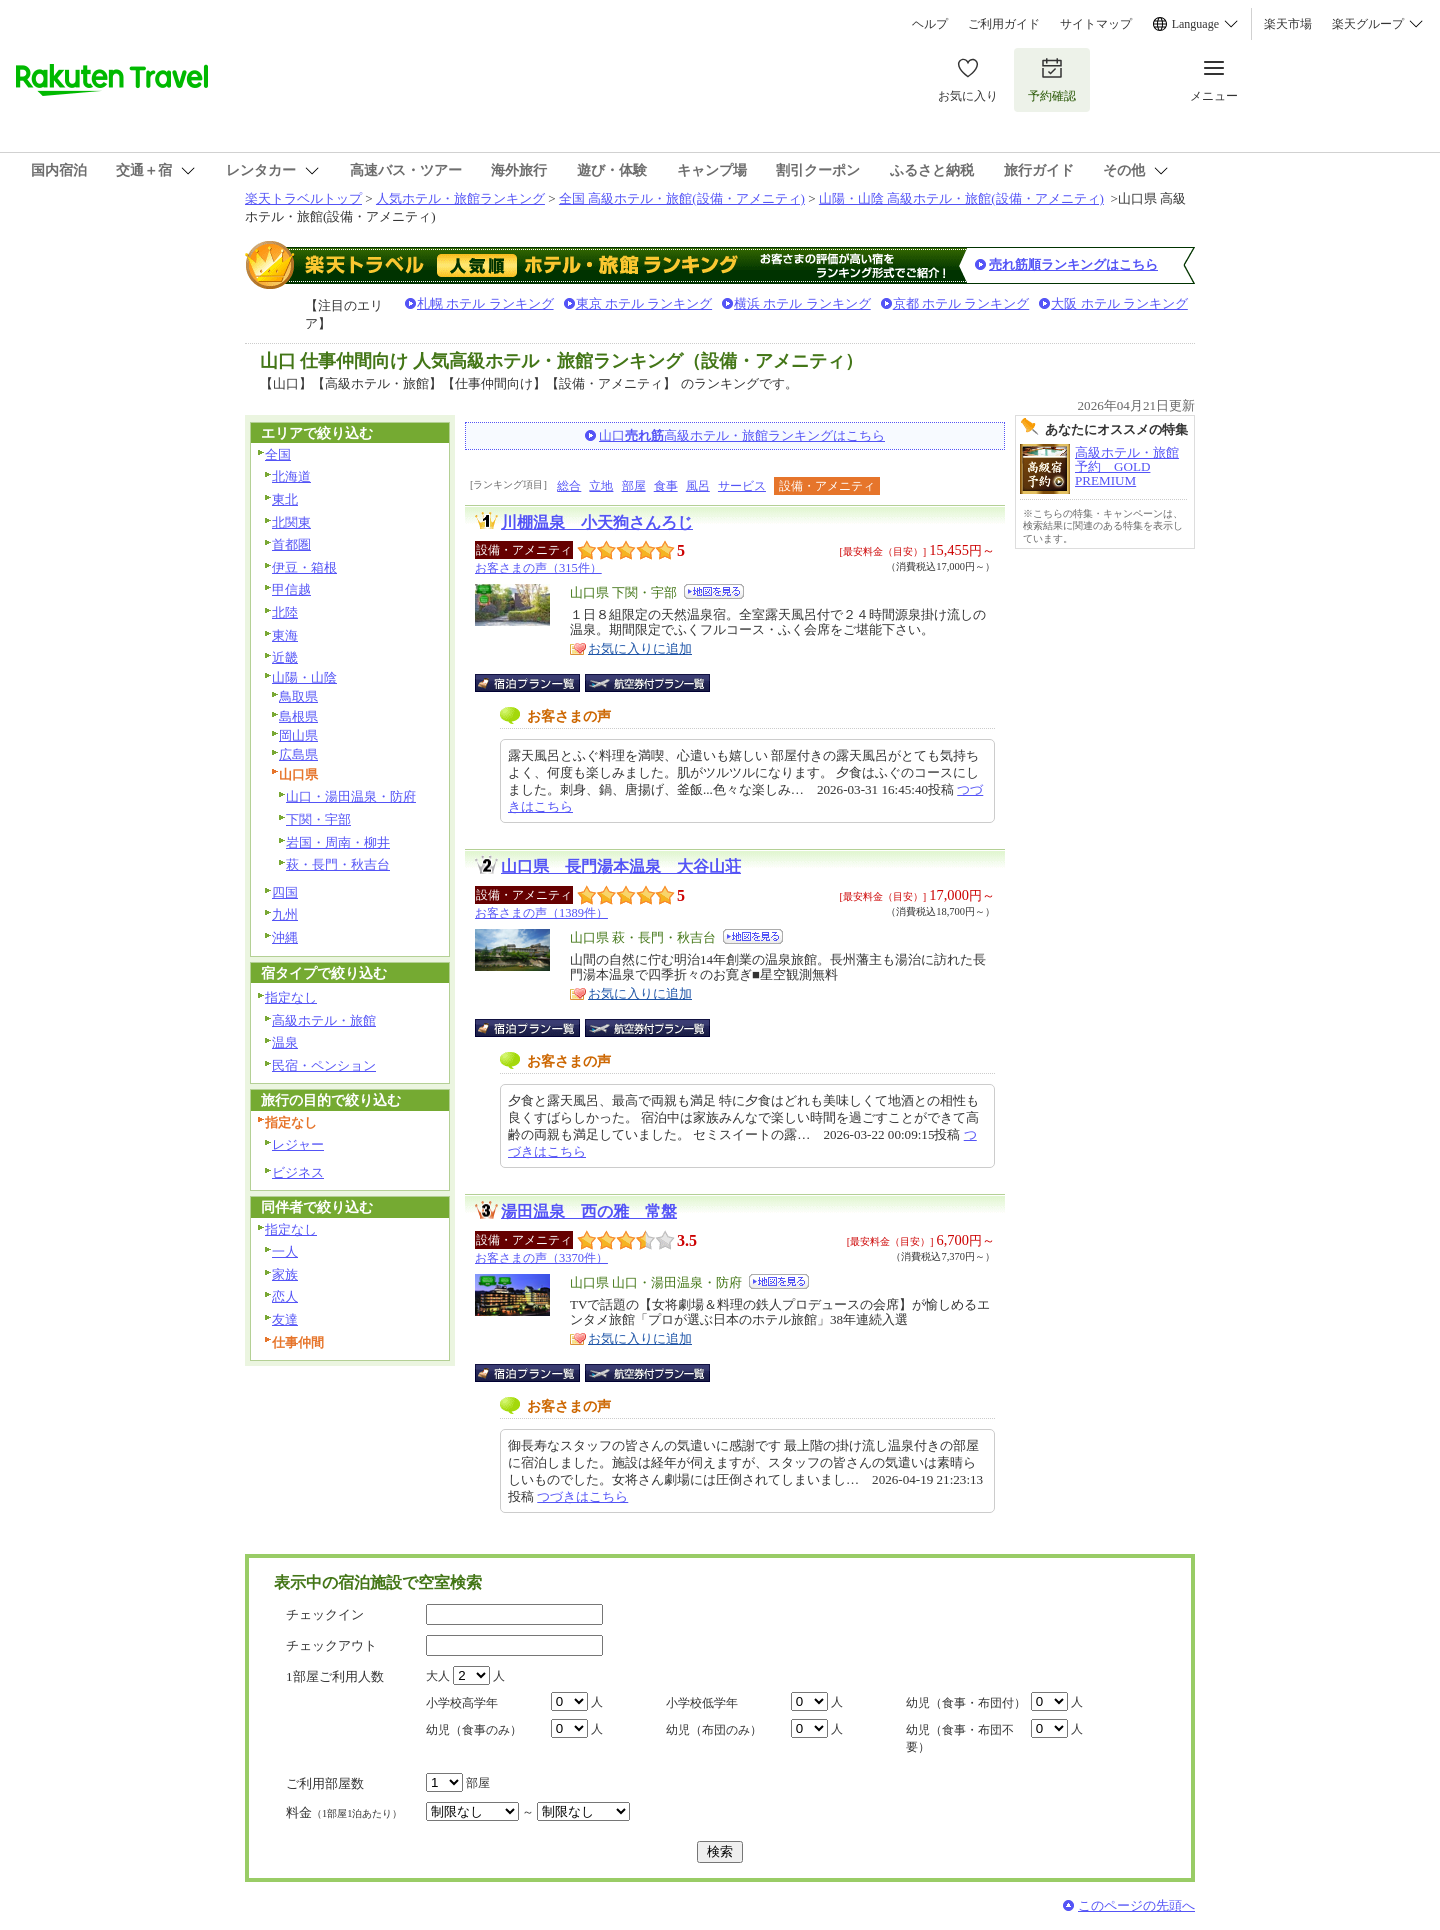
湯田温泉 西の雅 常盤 (589, 1211)
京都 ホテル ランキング (961, 303)
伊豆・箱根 (304, 567)
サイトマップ (1096, 24)
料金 (344, 1812)
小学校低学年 (702, 1703)
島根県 (298, 716)
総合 (569, 486)
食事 (666, 486)
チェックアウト (331, 1645)
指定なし (291, 997)
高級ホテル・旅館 (324, 1020)
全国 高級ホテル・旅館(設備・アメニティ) (682, 198)
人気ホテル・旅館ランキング (460, 198)
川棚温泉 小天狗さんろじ (597, 522)
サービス (742, 486)
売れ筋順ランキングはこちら (1073, 264)
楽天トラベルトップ (303, 198)
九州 (285, 914)
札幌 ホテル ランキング (485, 303)
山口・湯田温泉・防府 (351, 796)
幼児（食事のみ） (474, 1730)
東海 (285, 635)
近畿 (285, 657)
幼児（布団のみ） (714, 1730)
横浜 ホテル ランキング (802, 303)
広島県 (298, 754)
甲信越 (291, 589)
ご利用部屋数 (325, 1783)
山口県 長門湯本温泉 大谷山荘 (621, 866)
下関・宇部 (318, 819)
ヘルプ (930, 24)
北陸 (285, 612)
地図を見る (714, 591)
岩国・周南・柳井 (338, 842)
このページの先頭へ (1136, 1905)
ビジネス (298, 1172)
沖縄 (285, 937)
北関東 (291, 522)
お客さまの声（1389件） (541, 913)
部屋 (634, 486)
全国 (278, 454)
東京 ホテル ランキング (644, 303)
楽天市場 (1288, 24)
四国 (285, 892)
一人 (285, 1251)
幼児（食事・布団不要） (960, 1738)
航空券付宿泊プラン (647, 683)
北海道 (291, 476)
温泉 (285, 1042)
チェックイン (325, 1614)
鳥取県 (298, 696)
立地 (601, 486)
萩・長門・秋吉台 (338, 864)
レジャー (298, 1144)
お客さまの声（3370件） (541, 1258)
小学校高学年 (462, 1703)
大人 (438, 1676)
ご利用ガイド (1004, 24)
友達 (285, 1319)
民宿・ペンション (324, 1065)
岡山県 (298, 735)
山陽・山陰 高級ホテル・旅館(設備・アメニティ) (961, 198)
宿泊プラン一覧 (537, 683)
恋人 (285, 1296)
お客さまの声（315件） (538, 568)
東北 (285, 499)
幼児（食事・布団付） (966, 1703)
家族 (285, 1274)
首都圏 (291, 544)
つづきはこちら (582, 1496)
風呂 (698, 486)
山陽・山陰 (304, 677)
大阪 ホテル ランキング (1119, 303)
